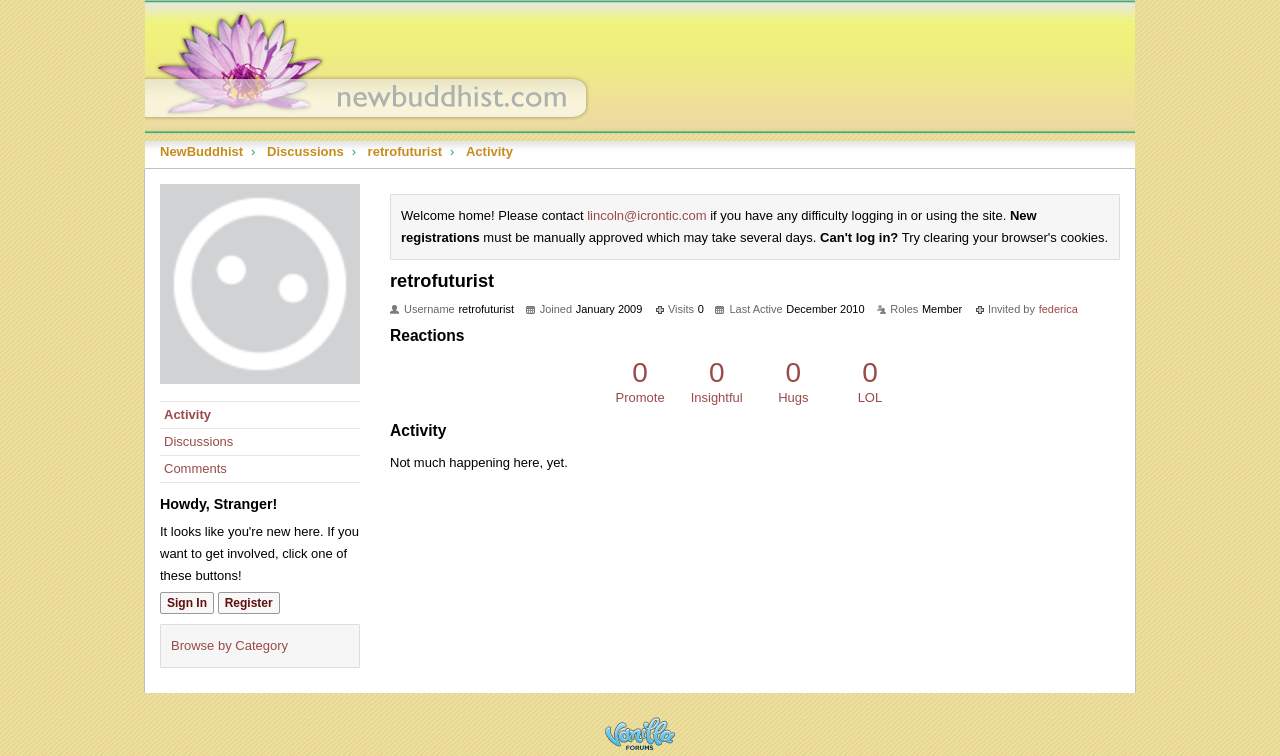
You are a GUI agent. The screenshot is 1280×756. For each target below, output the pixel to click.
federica (1058, 309)
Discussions (198, 441)
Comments (195, 468)
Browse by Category (229, 645)
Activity (187, 414)
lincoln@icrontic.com (646, 215)
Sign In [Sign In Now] (187, 603)
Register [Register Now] (249, 603)
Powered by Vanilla (640, 733)
